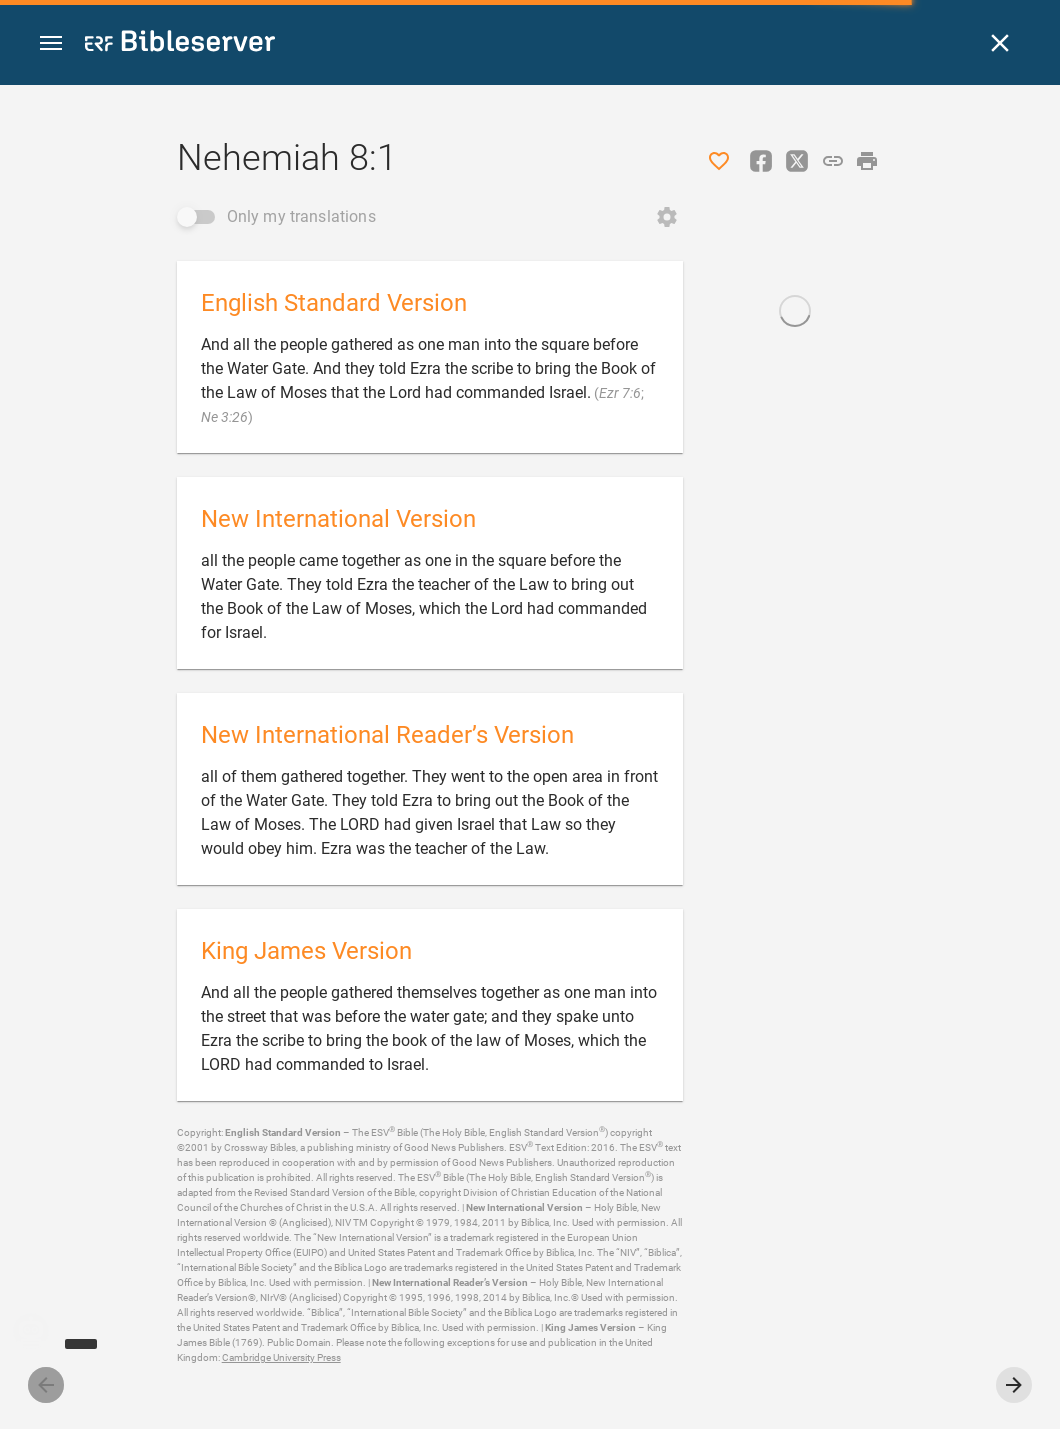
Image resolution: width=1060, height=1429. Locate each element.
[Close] (1000, 43)
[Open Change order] (667, 217)
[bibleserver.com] (180, 44)
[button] (51, 43)
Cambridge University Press (281, 1357)
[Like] (719, 161)
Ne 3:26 (224, 417)
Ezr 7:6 (620, 393)
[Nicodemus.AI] (46, 1331)
